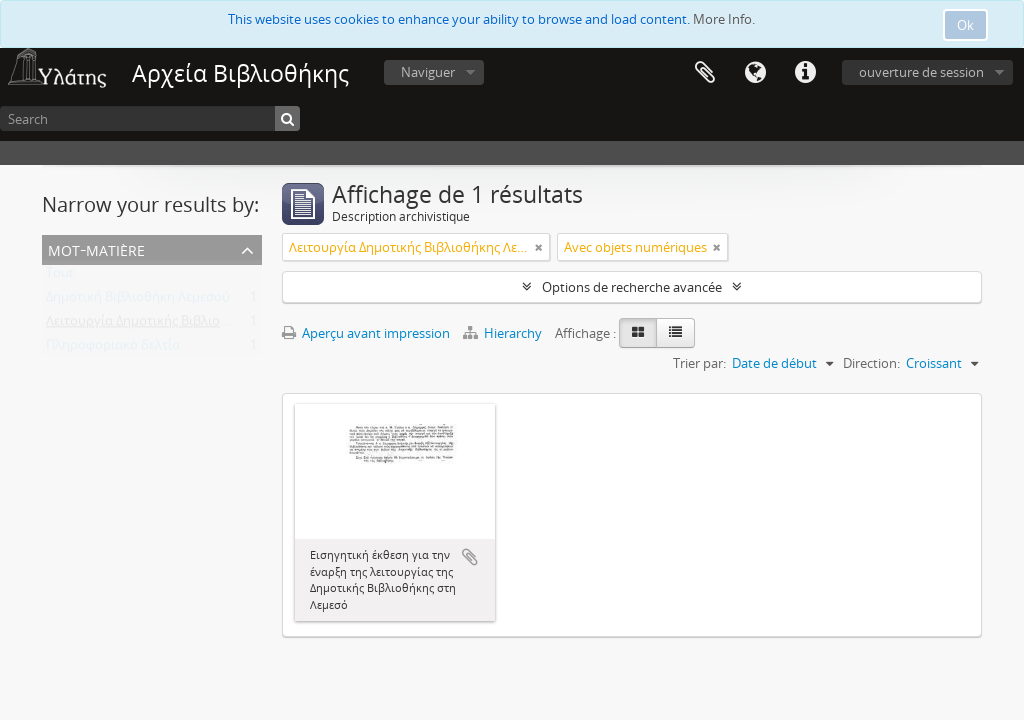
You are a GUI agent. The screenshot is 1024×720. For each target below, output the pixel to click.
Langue (755, 73)
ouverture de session (921, 72)
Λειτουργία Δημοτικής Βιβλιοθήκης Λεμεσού (179, 325)
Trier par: (699, 363)
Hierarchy (504, 333)
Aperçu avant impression (366, 333)
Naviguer (428, 72)
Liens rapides (805, 73)
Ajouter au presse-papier (470, 557)
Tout (60, 277)
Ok (965, 25)
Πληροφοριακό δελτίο (113, 349)
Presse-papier (705, 73)
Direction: (871, 363)
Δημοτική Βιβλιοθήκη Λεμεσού (138, 301)
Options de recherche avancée (632, 287)
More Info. (724, 19)
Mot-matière (96, 248)
